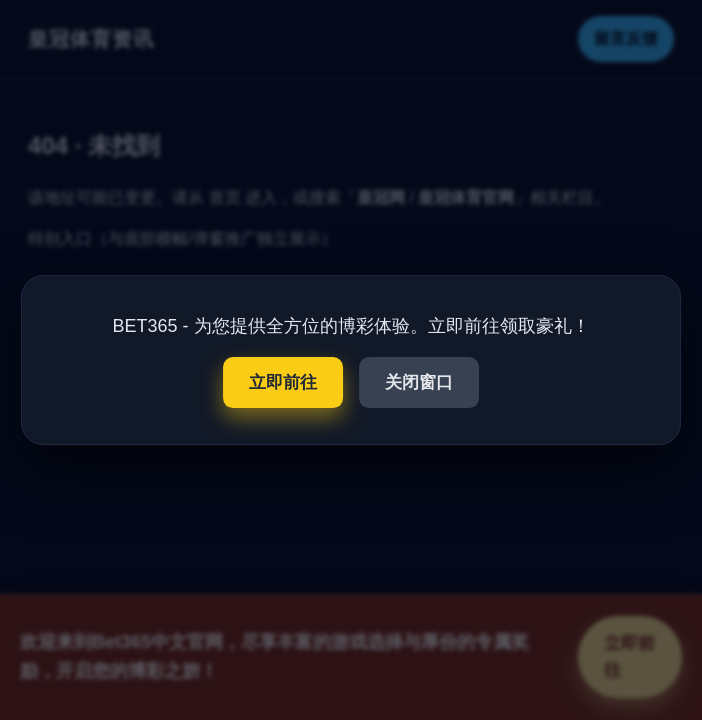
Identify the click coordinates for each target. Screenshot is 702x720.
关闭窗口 (419, 382)
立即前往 (283, 382)
